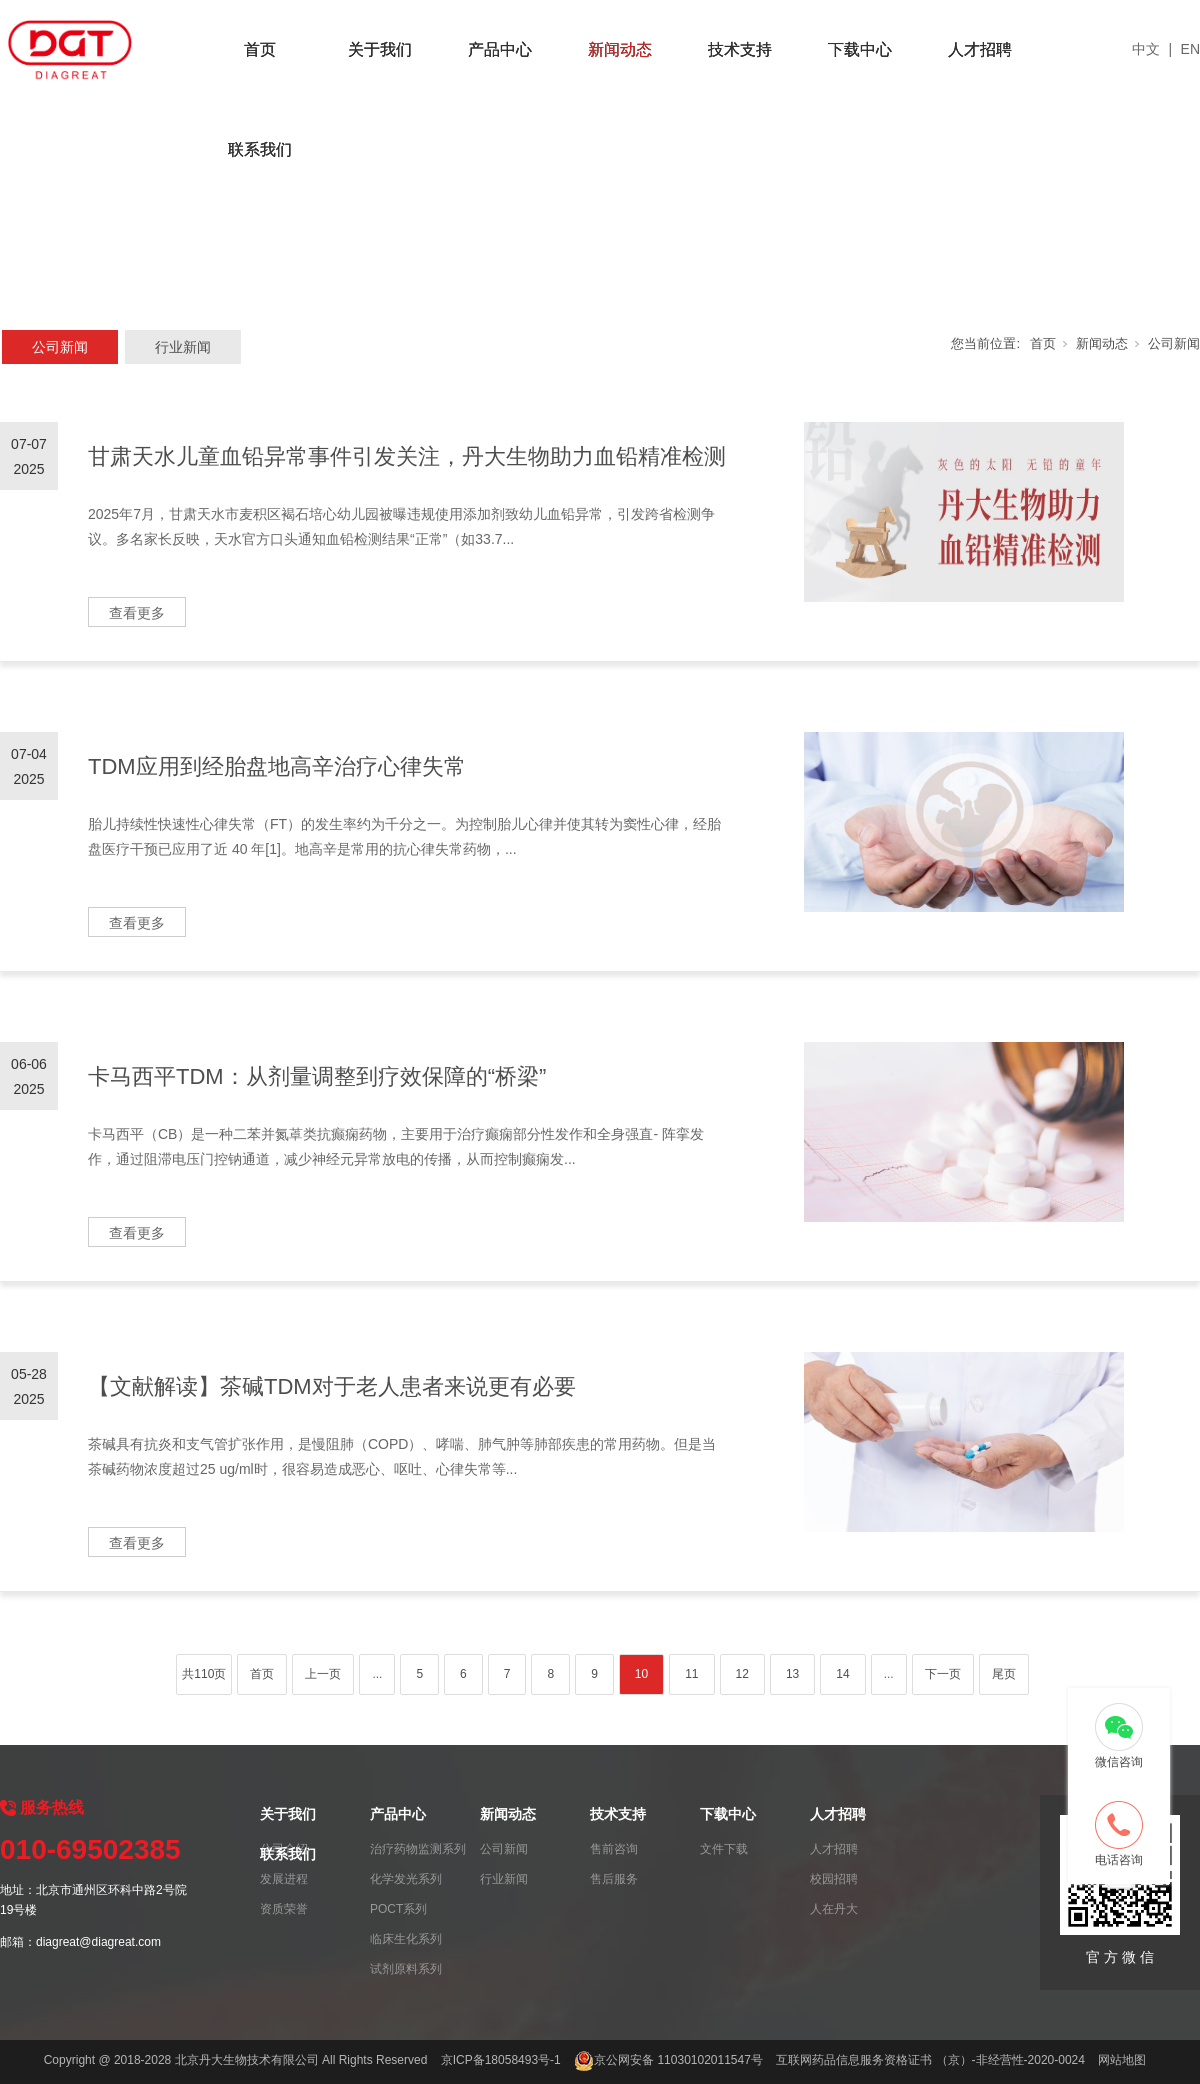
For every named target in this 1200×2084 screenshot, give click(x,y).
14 (842, 1674)
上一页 (323, 1674)
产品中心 (500, 49)
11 (691, 1674)
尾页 (1004, 1674)
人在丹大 (834, 1909)
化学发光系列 (406, 1879)
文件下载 (724, 1849)
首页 (260, 49)
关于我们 (380, 49)
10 (641, 1674)
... (377, 1674)
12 (742, 1674)
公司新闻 (60, 347)
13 (792, 1674)
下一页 (943, 1674)
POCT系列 (398, 1909)
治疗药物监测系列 (418, 1849)
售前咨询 (614, 1849)
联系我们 (260, 149)
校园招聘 (834, 1879)
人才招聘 (980, 49)
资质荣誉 (284, 1909)
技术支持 (740, 49)
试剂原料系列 (406, 1969)
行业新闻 (183, 347)
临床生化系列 (406, 1939)
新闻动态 (620, 49)
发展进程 (284, 1879)
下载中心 (860, 49)
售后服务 (614, 1879)
